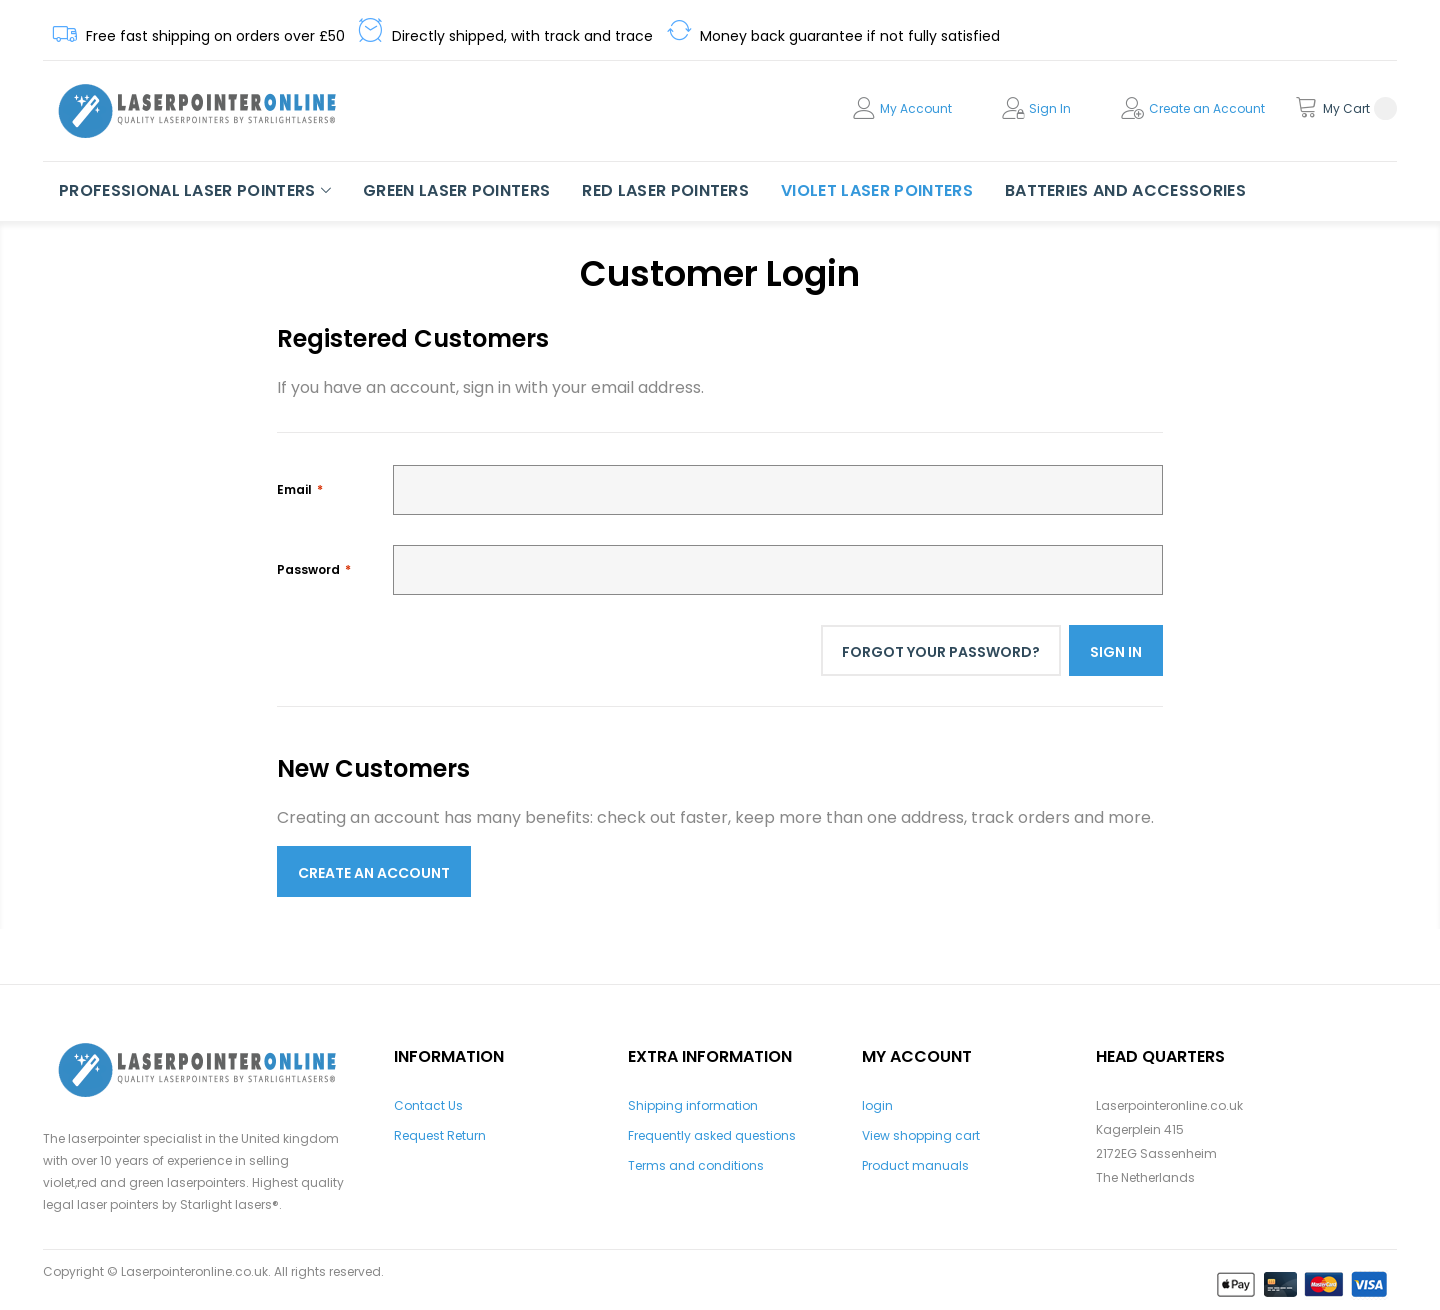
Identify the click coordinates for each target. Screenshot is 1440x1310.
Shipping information (693, 1105)
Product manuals (915, 1165)
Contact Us (428, 1105)
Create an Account (1207, 108)
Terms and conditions (696, 1165)
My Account (916, 108)
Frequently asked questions (712, 1135)
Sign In (1050, 108)
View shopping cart (921, 1135)
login (877, 1105)
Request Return (440, 1135)
